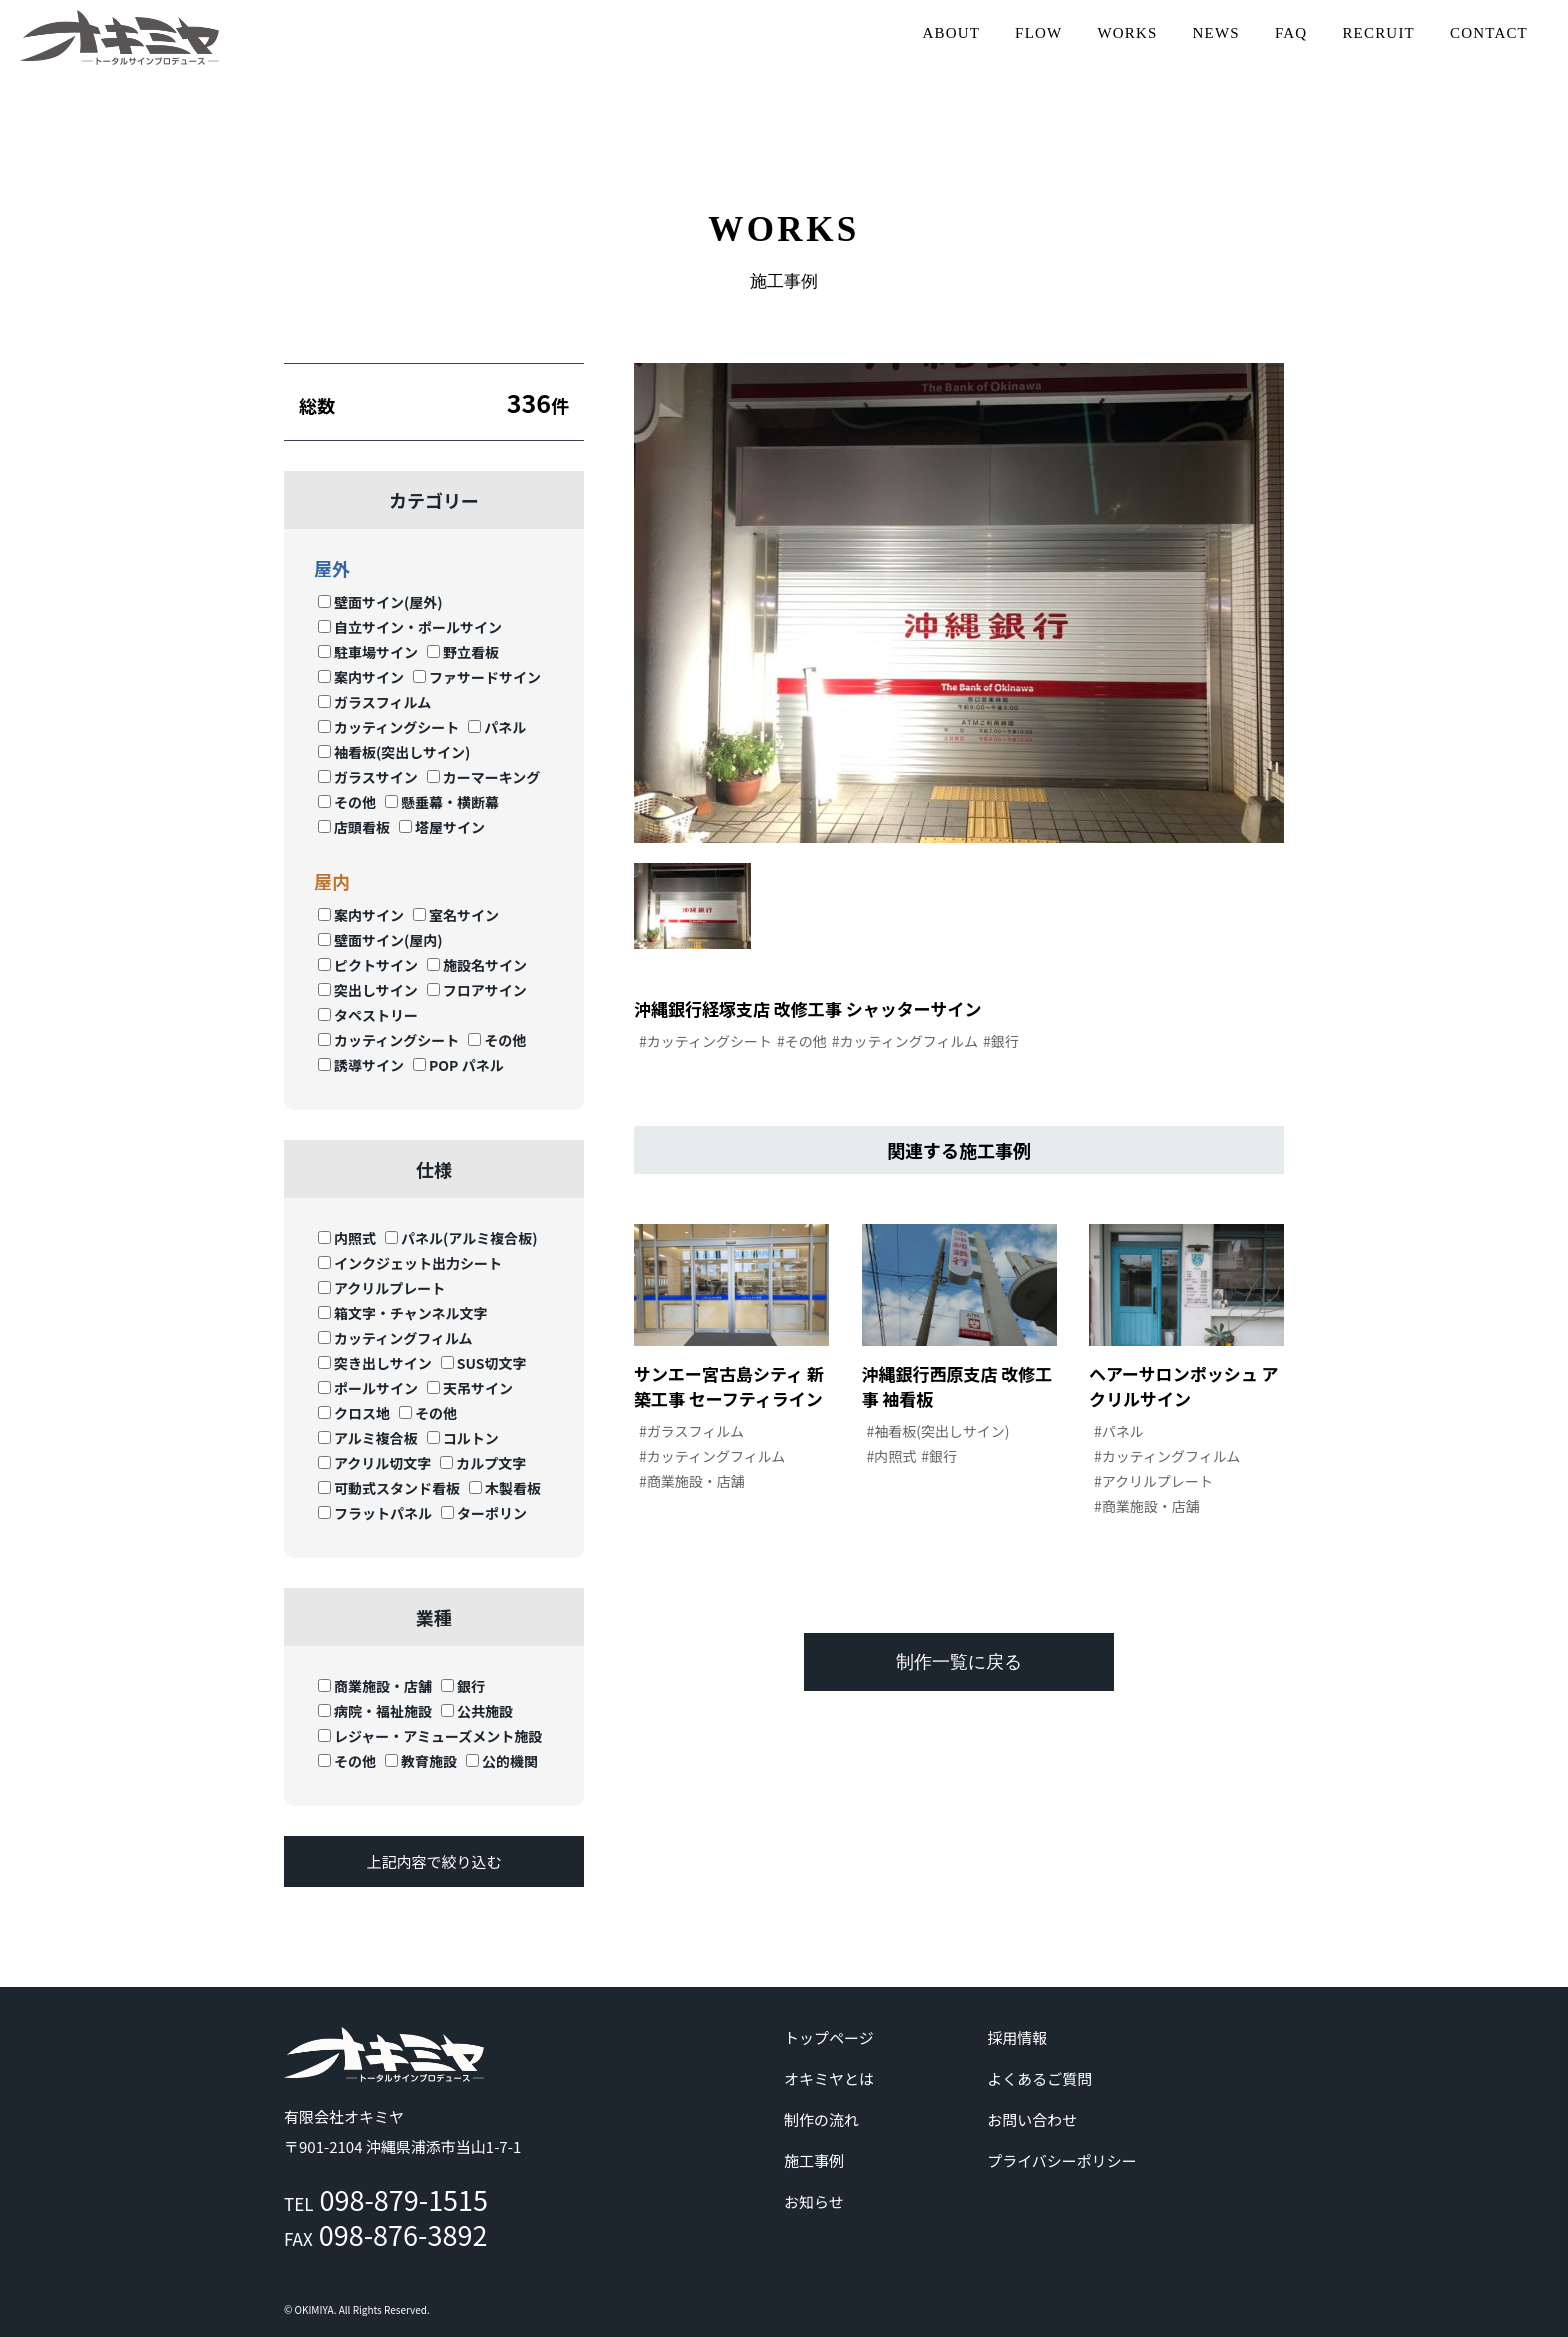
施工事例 (814, 2160)
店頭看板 (354, 827)
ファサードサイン (477, 677)
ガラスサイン (368, 777)
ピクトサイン (368, 965)
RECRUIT (1378, 33)
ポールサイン (368, 1388)
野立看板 (463, 652)
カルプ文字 (483, 1463)
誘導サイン (361, 1065)
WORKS (1127, 33)
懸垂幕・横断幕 (442, 802)
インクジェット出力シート (410, 1263)
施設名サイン (477, 965)
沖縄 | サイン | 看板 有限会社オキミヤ (120, 37)
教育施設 (421, 1761)
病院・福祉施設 (375, 1711)
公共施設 (477, 1711)
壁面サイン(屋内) (380, 940)
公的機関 (502, 1761)
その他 (347, 802)
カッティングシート (388, 727)
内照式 (347, 1238)
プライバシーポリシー (1062, 2160)
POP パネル (458, 1065)
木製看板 (505, 1488)
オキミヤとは (829, 2078)
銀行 (463, 1686)
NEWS (1216, 33)
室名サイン (456, 915)
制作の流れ (821, 2119)
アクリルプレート (381, 1288)
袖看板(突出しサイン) (394, 752)
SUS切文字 (484, 1363)
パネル (497, 727)
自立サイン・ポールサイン (410, 627)
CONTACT (1489, 33)
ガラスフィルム (374, 702)
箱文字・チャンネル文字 (403, 1313)
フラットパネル (375, 1513)
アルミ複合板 (368, 1438)
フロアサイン (477, 990)
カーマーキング (484, 777)
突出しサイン (368, 990)
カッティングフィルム (395, 1338)
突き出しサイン (375, 1363)
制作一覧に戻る (959, 1662)
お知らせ (814, 2201)
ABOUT (951, 33)
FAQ (1291, 33)
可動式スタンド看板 (389, 1488)
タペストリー (368, 1015)
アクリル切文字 (374, 1463)
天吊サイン (470, 1388)
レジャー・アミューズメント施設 (430, 1736)
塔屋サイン (442, 827)
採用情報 (1017, 2037)
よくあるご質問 (1039, 2078)
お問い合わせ (1032, 2119)
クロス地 (354, 1413)
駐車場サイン (368, 652)
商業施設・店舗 (375, 1686)
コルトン (463, 1438)
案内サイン (361, 677)
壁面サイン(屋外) (380, 602)
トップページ (829, 2037)
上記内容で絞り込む (433, 1861)
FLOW (1038, 33)
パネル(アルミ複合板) (461, 1238)
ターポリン (484, 1513)
